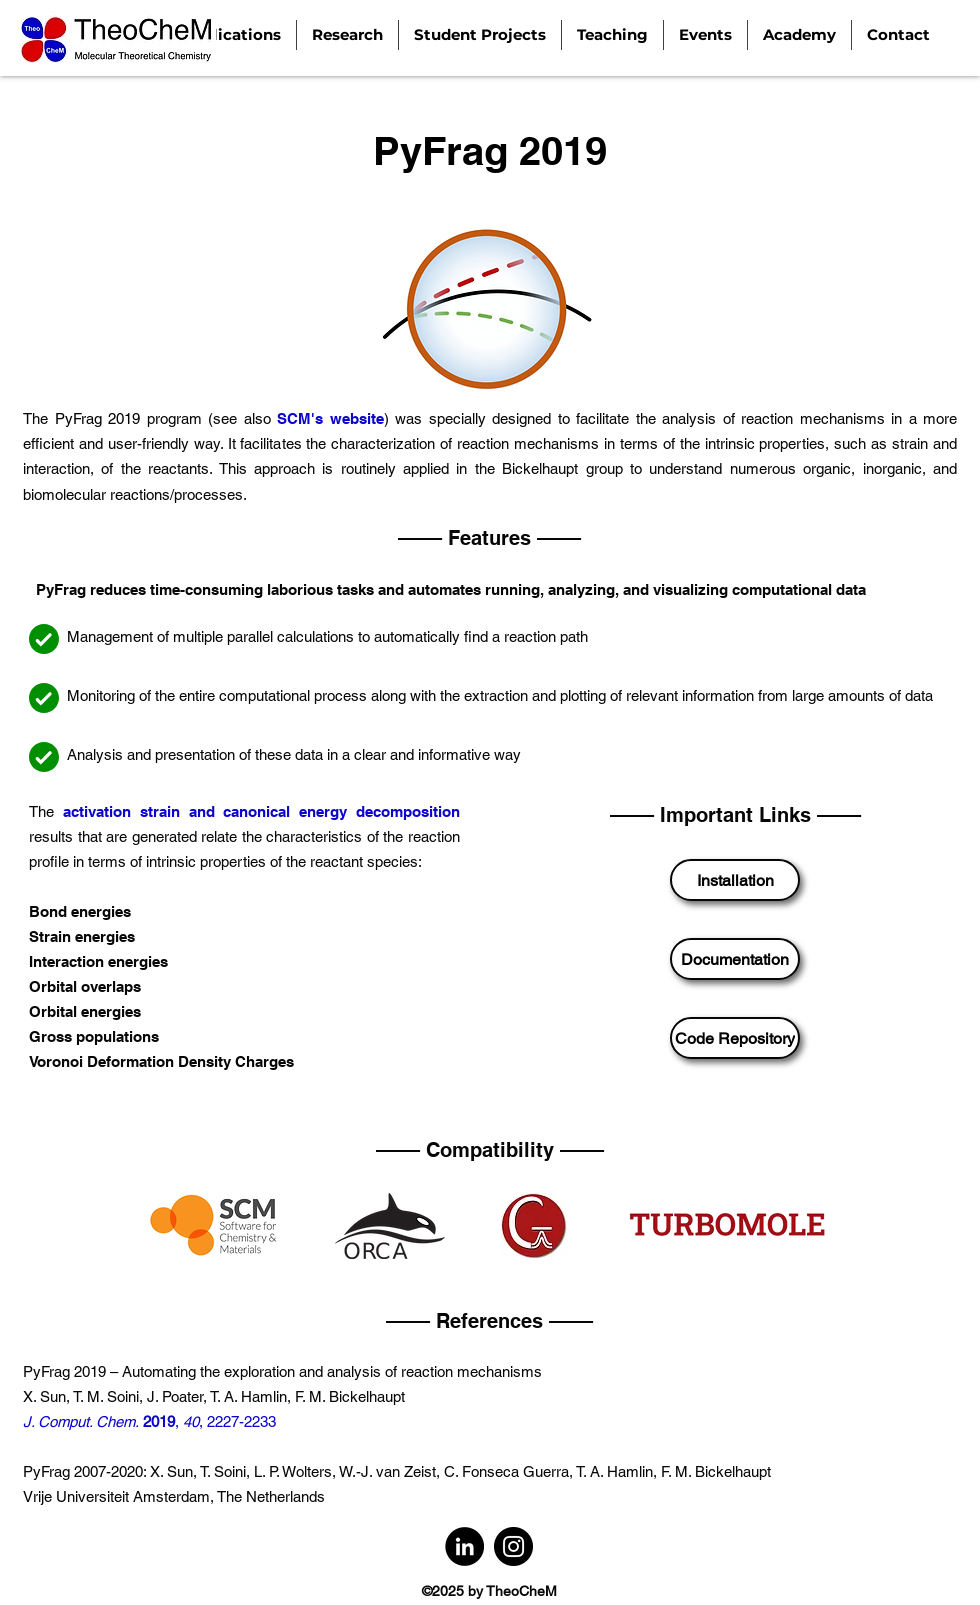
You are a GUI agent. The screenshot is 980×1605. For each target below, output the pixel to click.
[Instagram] (513, 1546)
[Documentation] (735, 959)
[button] (347, 35)
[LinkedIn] (464, 1546)
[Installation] (735, 880)
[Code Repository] (735, 1038)
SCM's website (330, 418)
